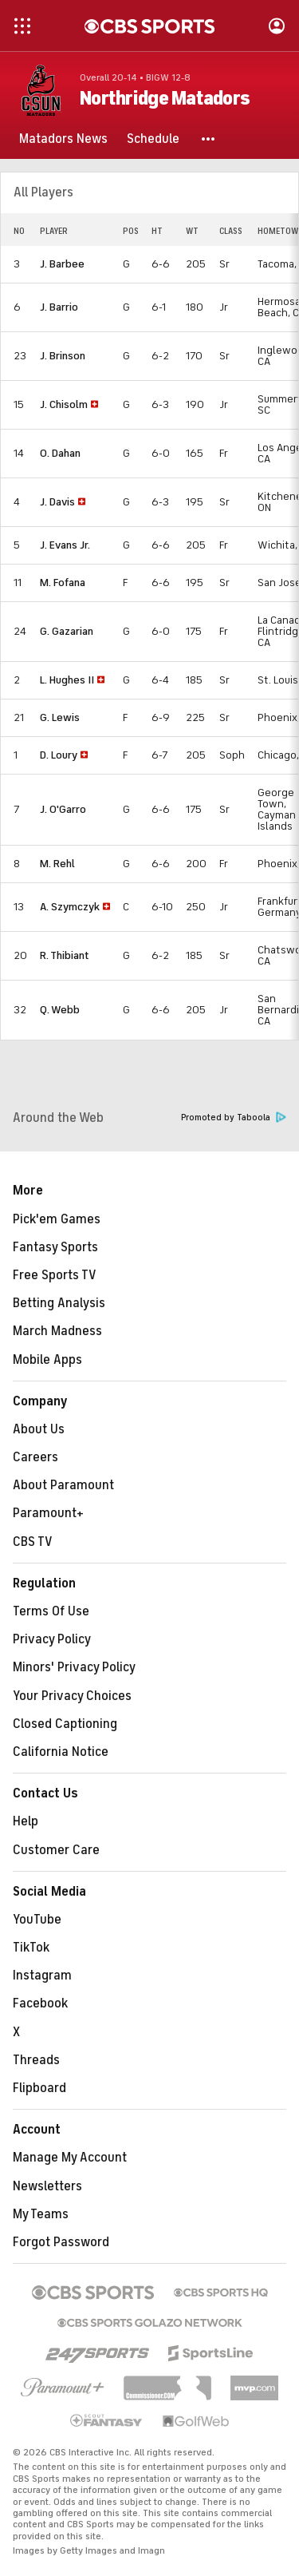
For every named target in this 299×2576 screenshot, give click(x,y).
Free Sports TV (54, 1275)
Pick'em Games (56, 1219)
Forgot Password (61, 2242)
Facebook (40, 2003)
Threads (36, 2060)
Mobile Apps (47, 1360)
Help (25, 1821)
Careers (35, 1457)
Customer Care (56, 1850)
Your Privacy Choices (72, 1696)
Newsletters (47, 2186)
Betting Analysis (59, 1303)
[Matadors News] (63, 139)
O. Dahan (60, 453)
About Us (39, 1429)
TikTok (31, 1948)
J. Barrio (59, 307)
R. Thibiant (64, 955)
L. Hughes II (67, 680)
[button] (209, 139)
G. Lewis (60, 717)
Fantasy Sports (55, 1247)
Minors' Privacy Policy (74, 1667)
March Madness (57, 1331)
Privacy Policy (52, 1639)
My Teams (41, 2214)
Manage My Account (70, 2158)
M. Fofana (62, 582)
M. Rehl (57, 863)
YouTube (37, 1920)
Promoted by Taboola (233, 1117)
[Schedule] (153, 139)
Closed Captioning (65, 1724)
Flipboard (39, 2088)
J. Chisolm (64, 404)
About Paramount (63, 1485)
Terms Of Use (51, 1611)
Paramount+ (48, 1513)
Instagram (42, 1976)
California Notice (60, 1752)
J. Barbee (62, 264)
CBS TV (33, 1542)
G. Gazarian (66, 631)
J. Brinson (62, 356)
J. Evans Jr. (65, 545)
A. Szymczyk (70, 906)
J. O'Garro (63, 809)
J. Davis (57, 502)
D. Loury (58, 755)
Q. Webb (60, 1010)
